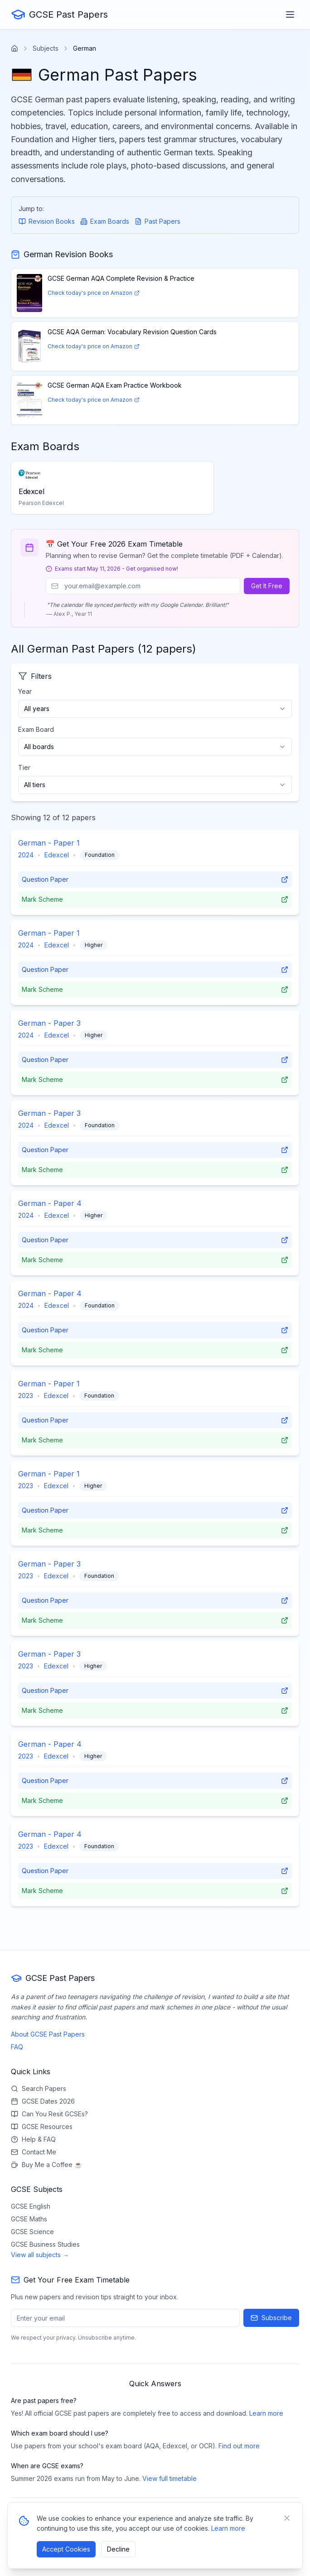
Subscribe (271, 2317)
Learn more (266, 2413)
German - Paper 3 (49, 1023)
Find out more (239, 2446)
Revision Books (47, 221)
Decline (118, 2549)
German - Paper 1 (49, 842)
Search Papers (38, 2088)
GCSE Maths (29, 2219)
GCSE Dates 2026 (43, 2101)
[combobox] (155, 709)
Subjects (45, 48)
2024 (26, 855)
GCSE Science (32, 2231)
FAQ (17, 2047)
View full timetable (169, 2478)
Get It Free (266, 586)
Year (25, 691)
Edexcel (56, 855)
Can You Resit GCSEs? (49, 2114)
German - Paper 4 (50, 1203)
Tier (24, 767)
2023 (25, 1395)
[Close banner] (286, 2518)
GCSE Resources (42, 2126)
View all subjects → (40, 2255)
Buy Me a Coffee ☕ (46, 2164)
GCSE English (30, 2206)
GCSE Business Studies (45, 2244)
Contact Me (33, 2152)
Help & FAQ (33, 2139)
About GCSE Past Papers (48, 2034)
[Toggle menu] (290, 14)
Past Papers (157, 221)
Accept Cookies (66, 2549)
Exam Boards (104, 221)
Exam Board (36, 729)
